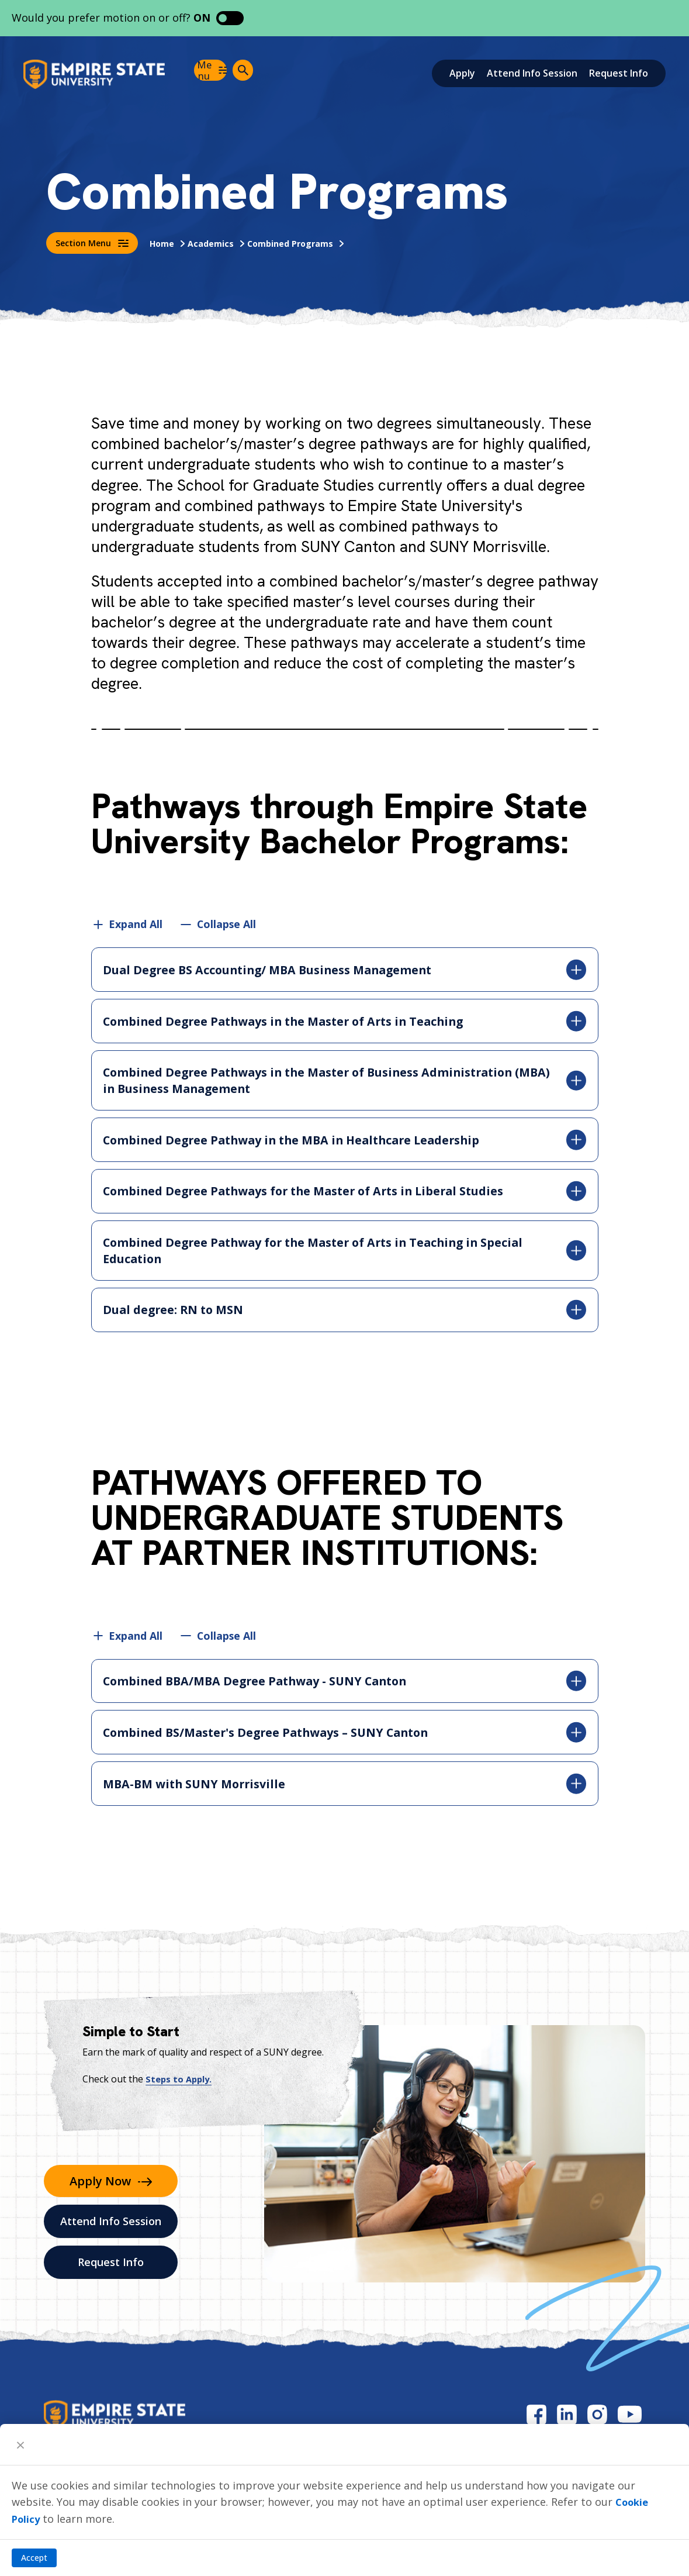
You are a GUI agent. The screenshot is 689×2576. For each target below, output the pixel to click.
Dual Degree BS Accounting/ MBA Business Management (345, 970)
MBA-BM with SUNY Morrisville (345, 1791)
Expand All (136, 924)
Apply (462, 73)
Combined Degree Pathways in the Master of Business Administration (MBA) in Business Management (345, 1082)
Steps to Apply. (181, 2087)
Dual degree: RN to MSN (345, 1315)
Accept (34, 2557)
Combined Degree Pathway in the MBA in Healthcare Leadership (345, 1142)
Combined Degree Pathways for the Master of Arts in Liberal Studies (345, 1194)
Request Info (618, 73)
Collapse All (228, 924)
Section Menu (92, 243)
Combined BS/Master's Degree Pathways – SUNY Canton (345, 1739)
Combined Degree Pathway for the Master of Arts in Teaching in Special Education (345, 1255)
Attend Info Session (532, 73)
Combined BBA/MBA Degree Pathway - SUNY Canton (345, 1687)
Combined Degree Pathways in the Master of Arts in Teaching (345, 1022)
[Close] (20, 2444)
